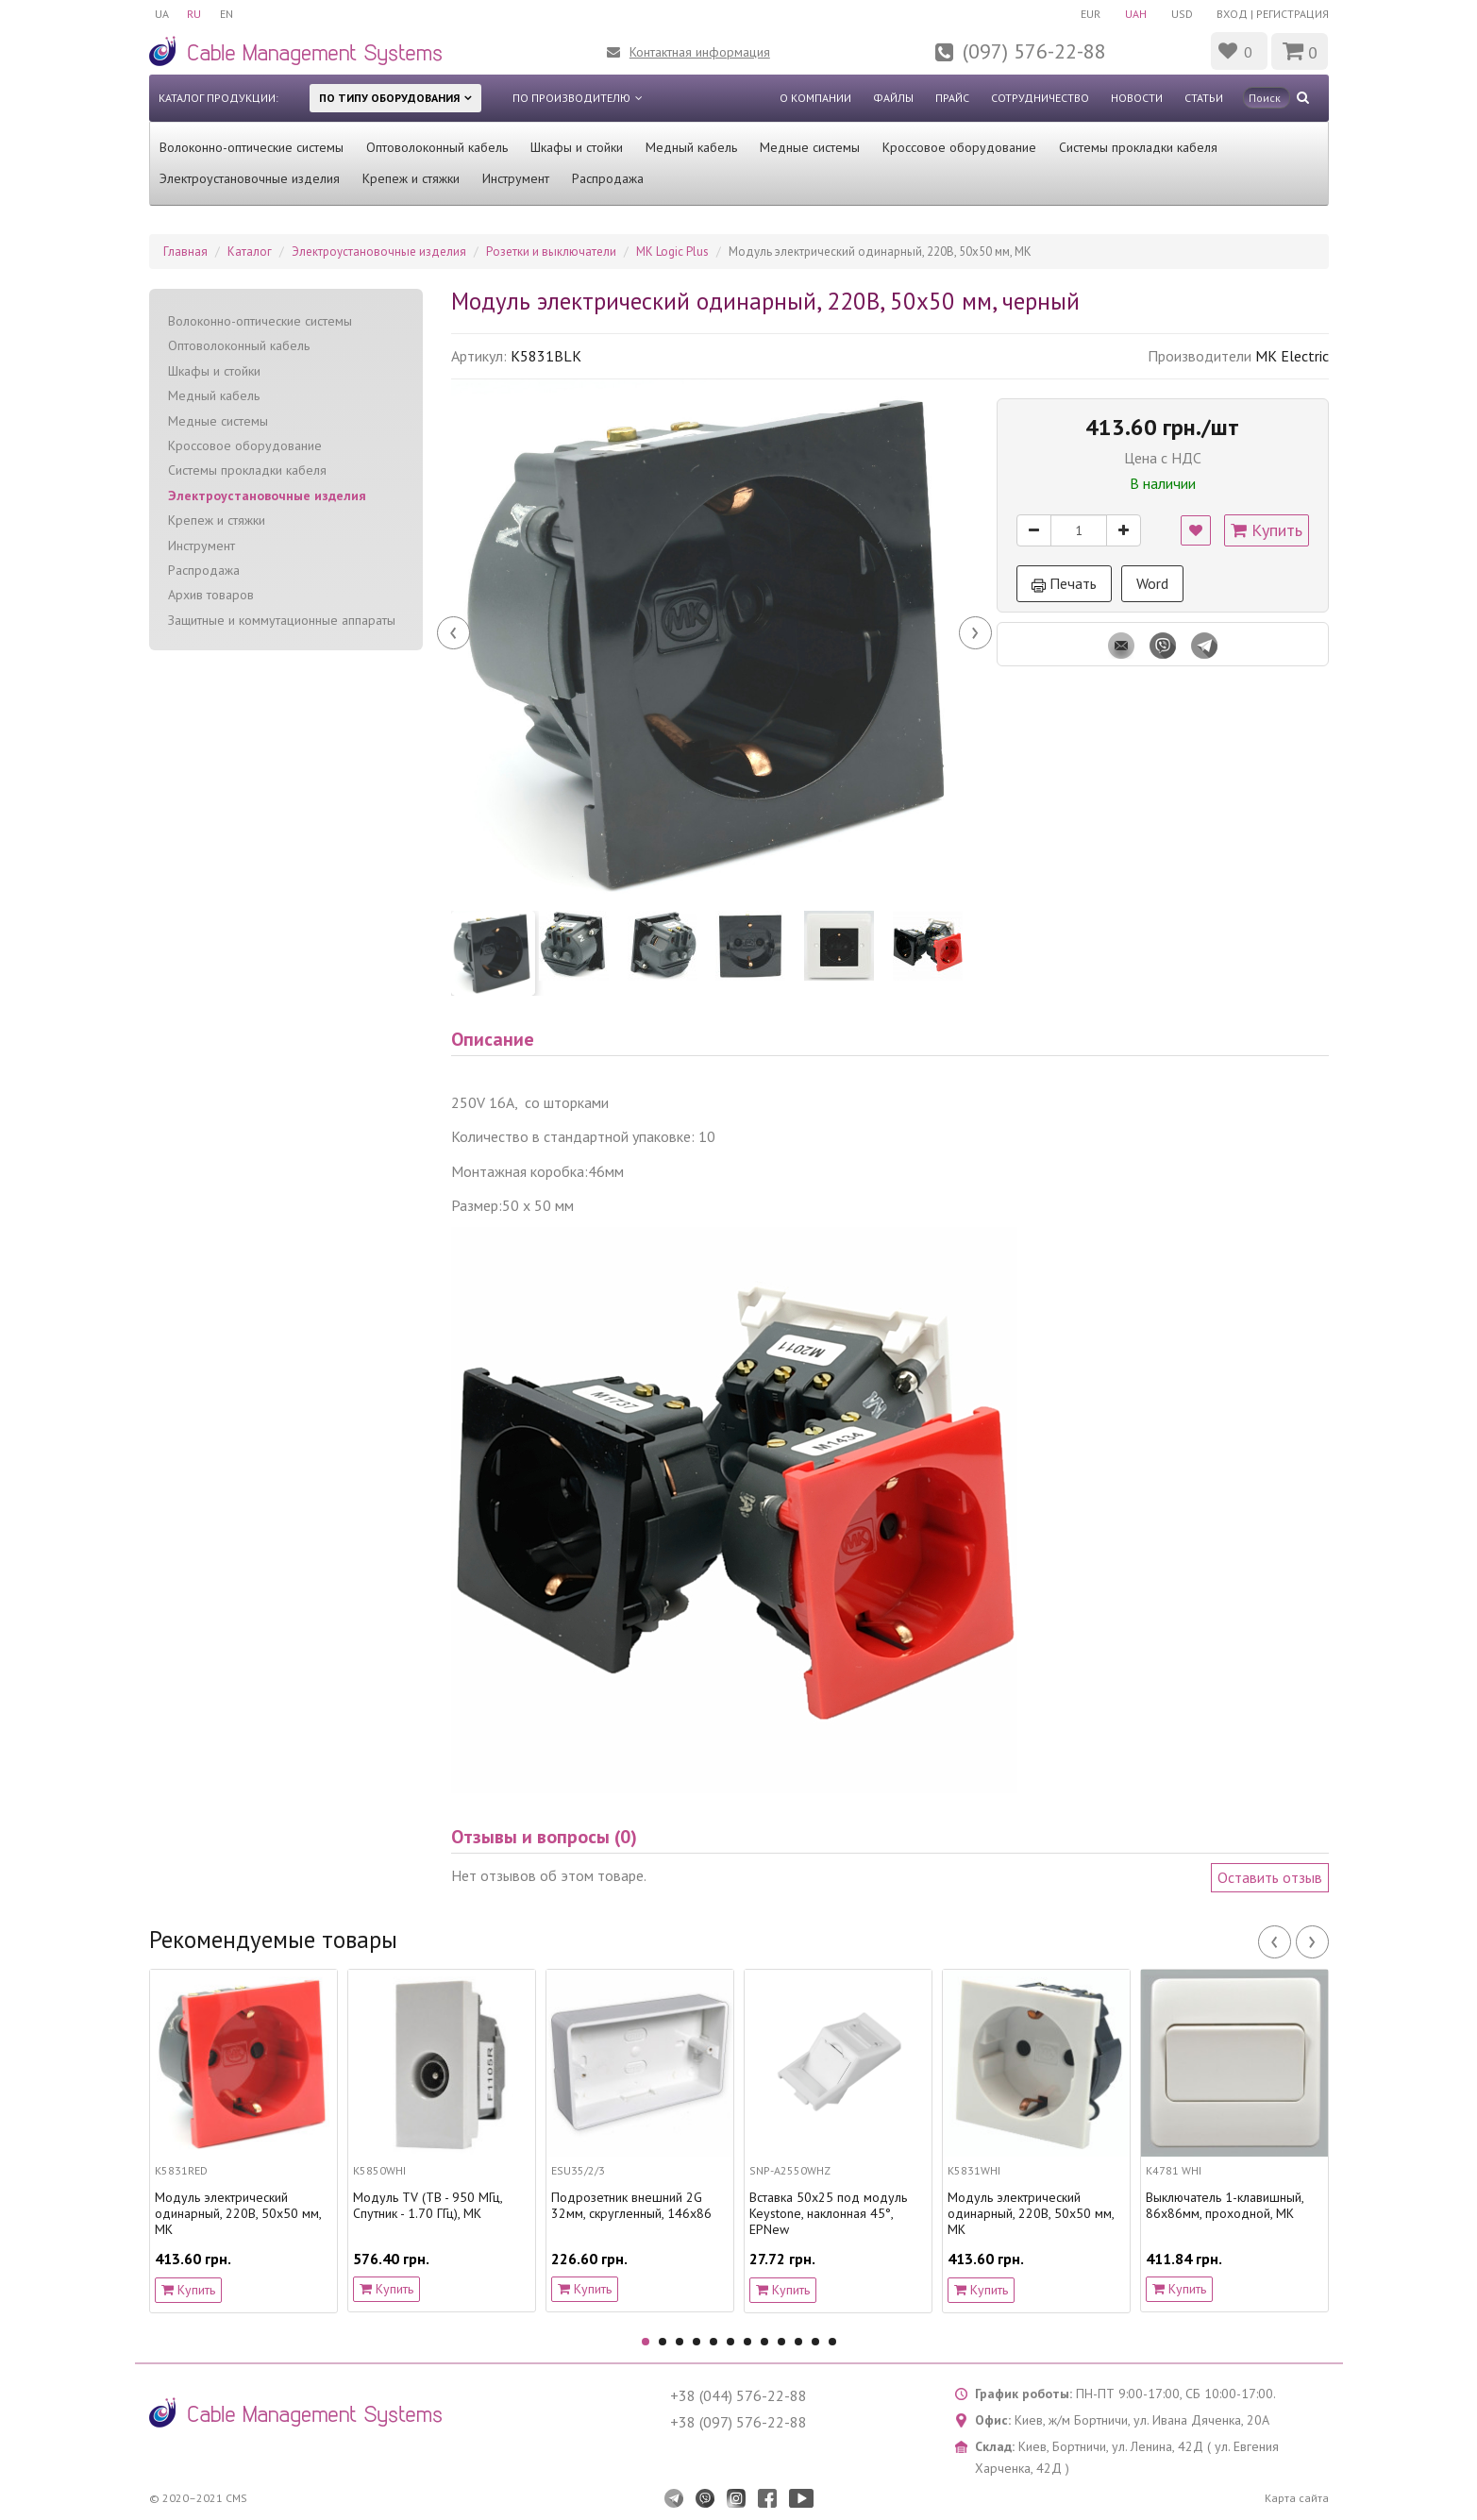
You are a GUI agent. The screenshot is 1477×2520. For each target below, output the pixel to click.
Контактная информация (699, 51)
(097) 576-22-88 (1034, 51)
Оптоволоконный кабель (437, 147)
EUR (1090, 14)
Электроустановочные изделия (249, 178)
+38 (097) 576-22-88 (738, 2421)
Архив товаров (211, 594)
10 (798, 2341)
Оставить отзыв (1269, 1877)
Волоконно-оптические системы (251, 147)
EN (227, 14)
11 (815, 2341)
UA (162, 14)
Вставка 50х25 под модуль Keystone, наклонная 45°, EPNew (828, 2213)
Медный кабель (691, 147)
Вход (1232, 14)
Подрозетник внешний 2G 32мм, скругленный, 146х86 (631, 2206)
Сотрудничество (1040, 98)
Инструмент (515, 178)
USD (1182, 14)
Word (1152, 583)
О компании (815, 98)
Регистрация (1292, 14)
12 (832, 2341)
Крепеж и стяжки (411, 178)
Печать (1064, 583)
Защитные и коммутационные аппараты (281, 620)
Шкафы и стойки (576, 147)
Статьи (1203, 98)
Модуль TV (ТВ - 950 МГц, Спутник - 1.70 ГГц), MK (427, 2206)
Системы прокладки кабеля (1138, 147)
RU (195, 14)
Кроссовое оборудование (959, 147)
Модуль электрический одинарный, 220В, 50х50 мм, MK (238, 2213)
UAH (1136, 14)
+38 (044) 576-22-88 (738, 2395)
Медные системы (810, 147)
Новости (1137, 98)
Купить (1266, 530)
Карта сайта (1297, 2498)
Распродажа (608, 178)
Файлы (893, 98)
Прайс (952, 98)
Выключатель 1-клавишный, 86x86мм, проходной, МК (1224, 2206)
